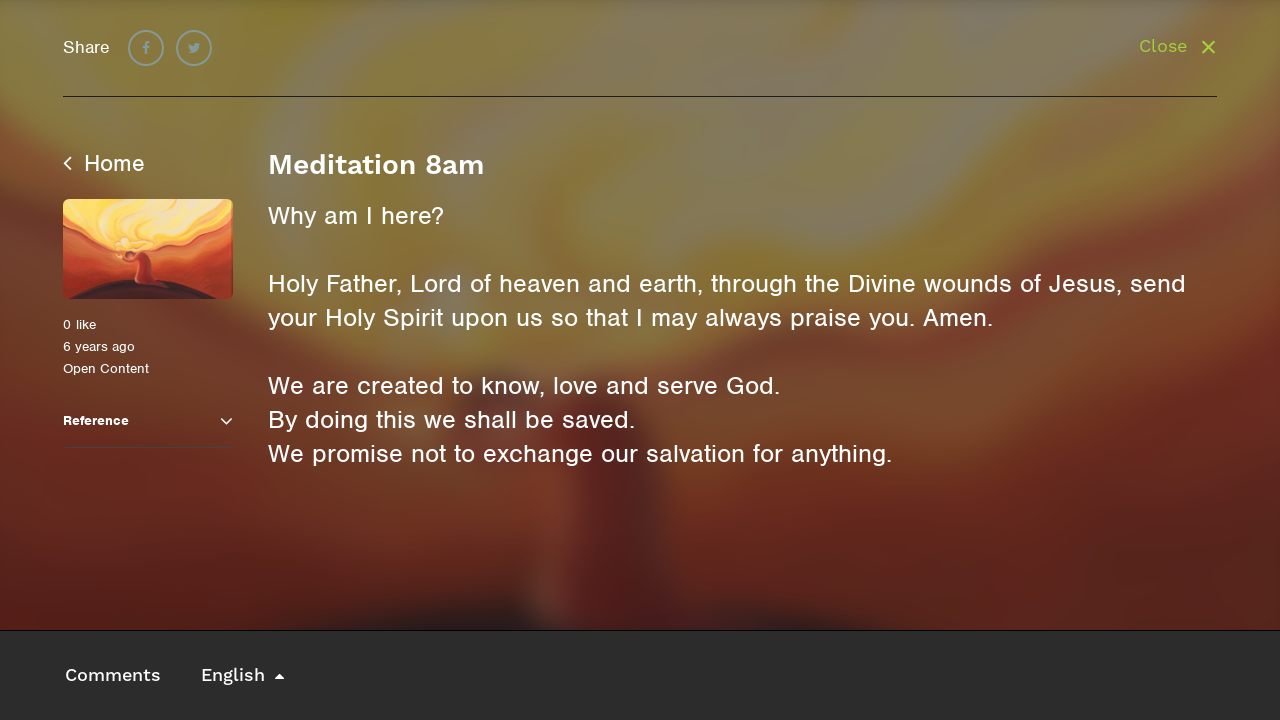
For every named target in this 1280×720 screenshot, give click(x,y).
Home (104, 163)
